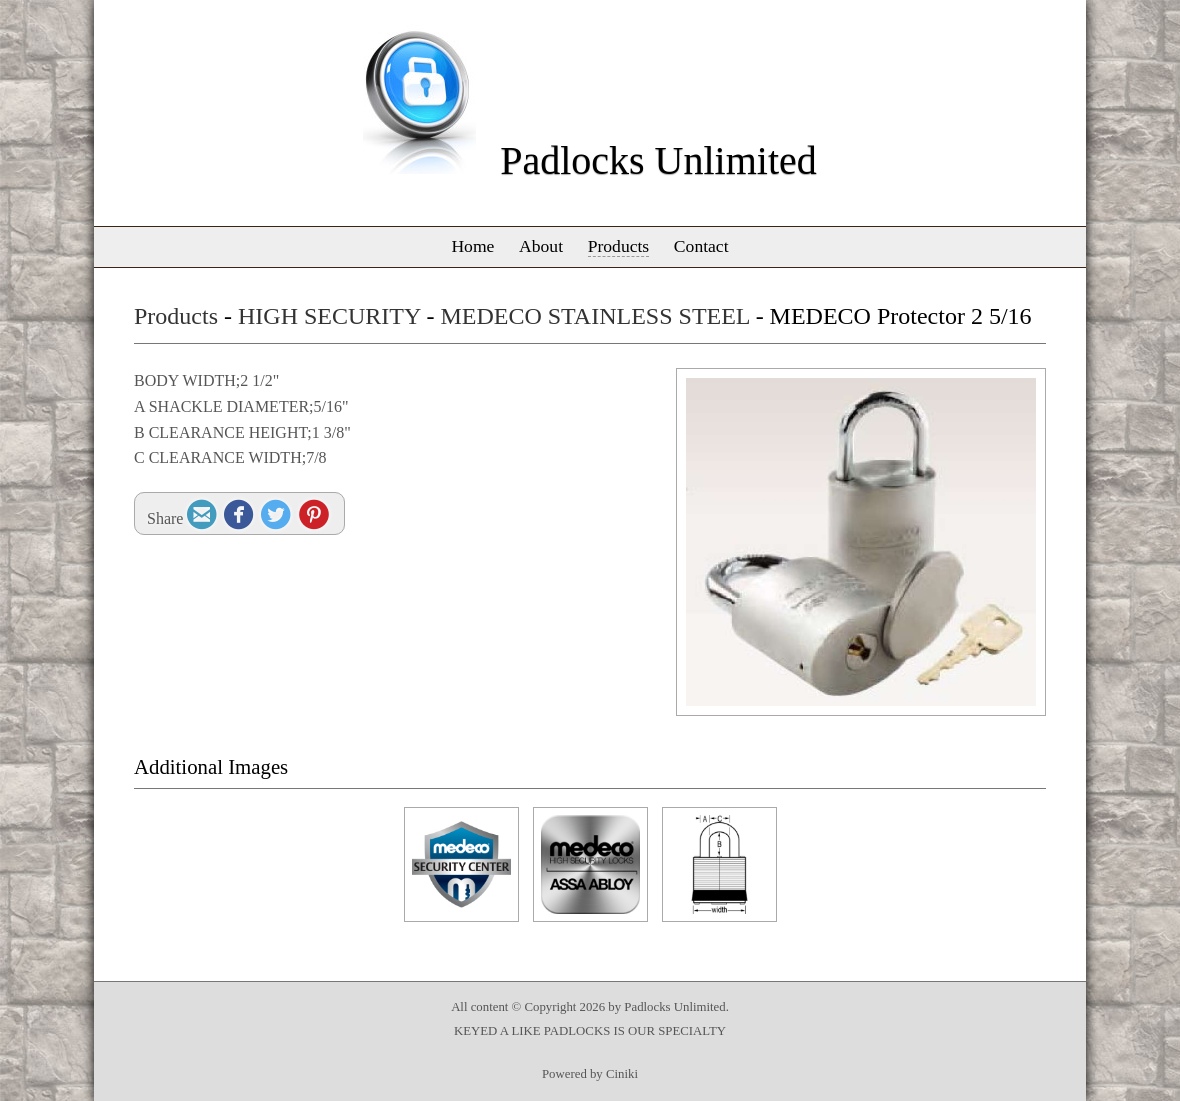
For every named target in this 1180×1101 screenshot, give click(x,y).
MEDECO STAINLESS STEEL (594, 316)
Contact (701, 246)
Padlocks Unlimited (658, 160)
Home (472, 246)
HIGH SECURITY (329, 316)
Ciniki (622, 1074)
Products (619, 246)
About (541, 246)
